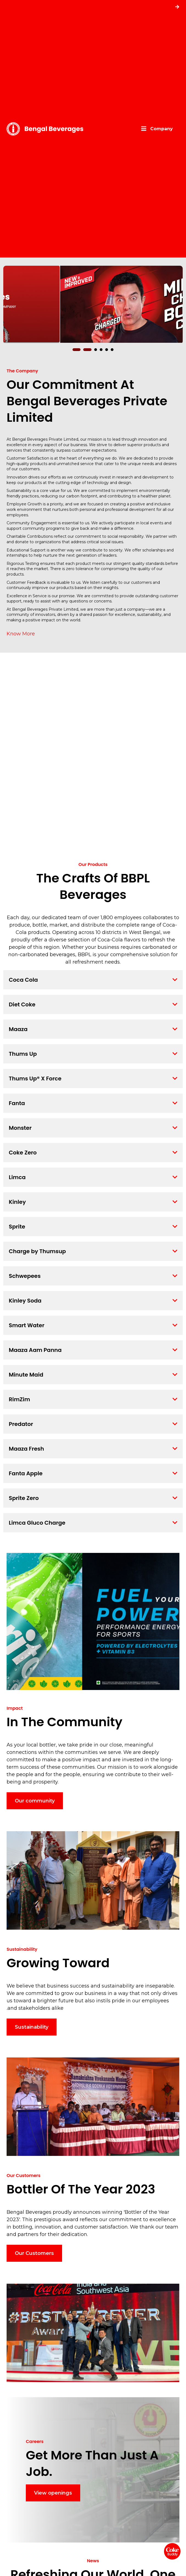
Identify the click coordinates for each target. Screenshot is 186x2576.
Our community (35, 1801)
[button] (79, 349)
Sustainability (31, 2027)
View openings (53, 2493)
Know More (21, 634)
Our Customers (34, 2253)
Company (161, 128)
